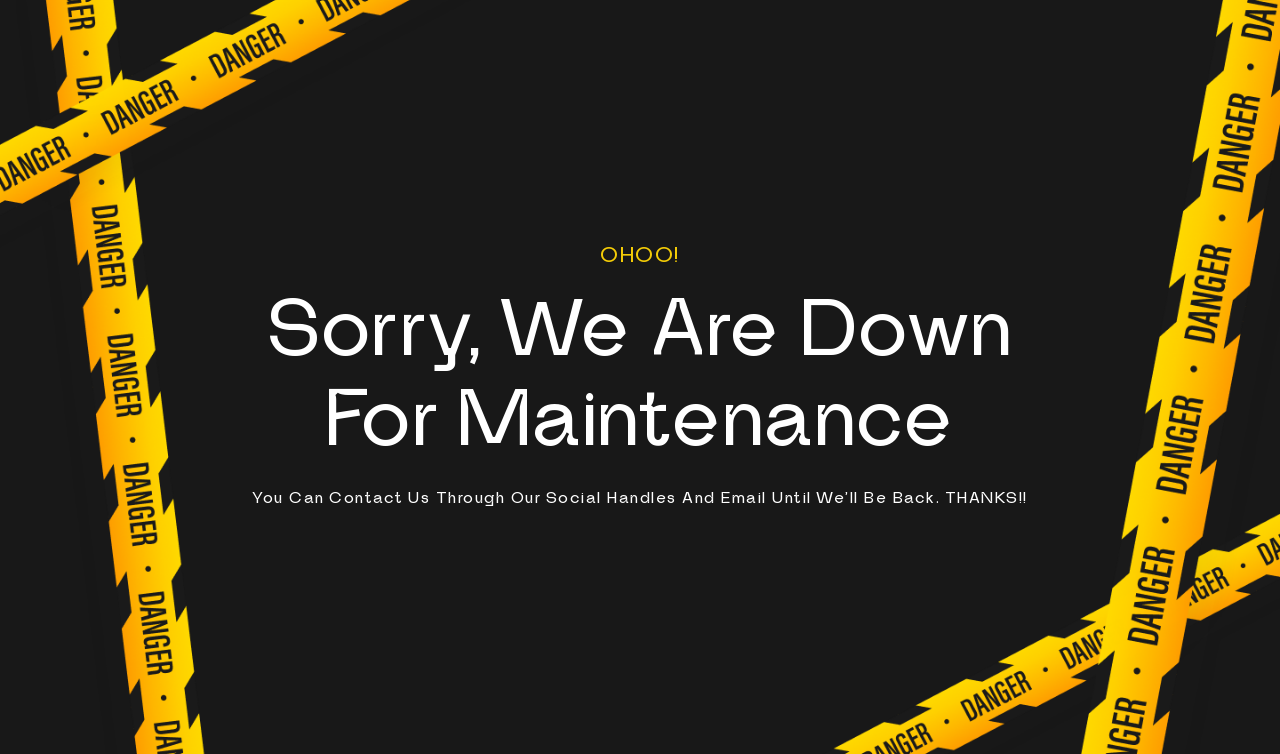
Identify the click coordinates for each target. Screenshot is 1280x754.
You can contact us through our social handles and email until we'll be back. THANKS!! (640, 498)
